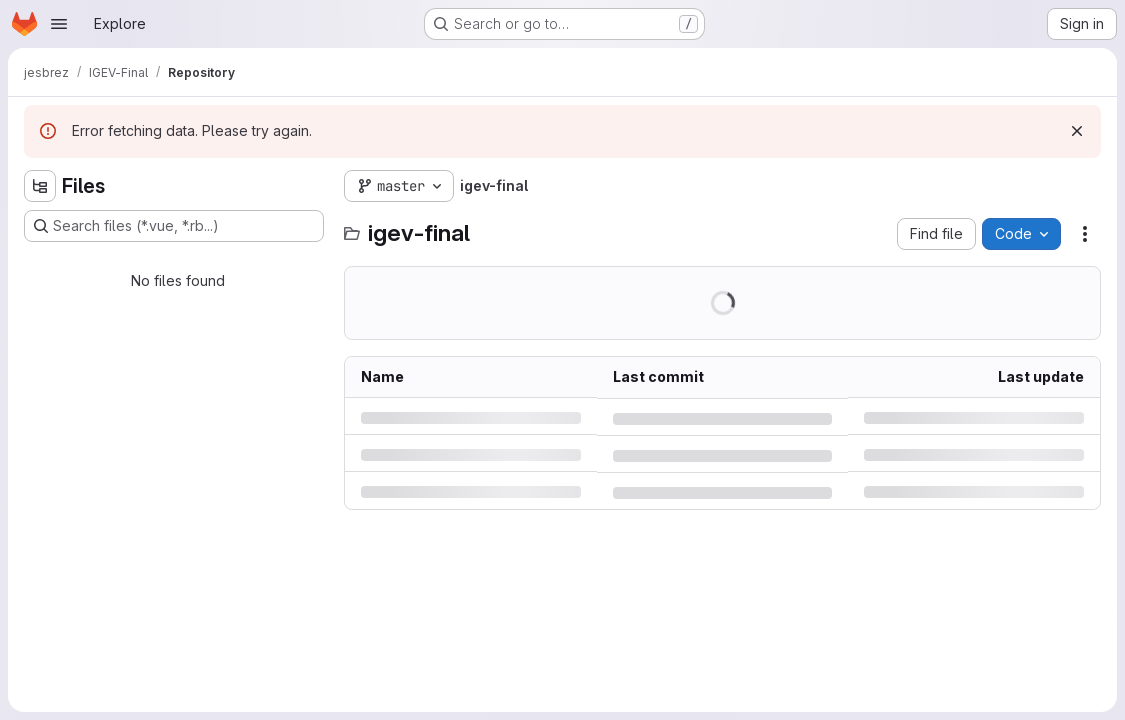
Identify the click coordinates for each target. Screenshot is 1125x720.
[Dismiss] (1077, 131)
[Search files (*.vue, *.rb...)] (174, 226)
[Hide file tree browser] (40, 186)
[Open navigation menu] (59, 24)
